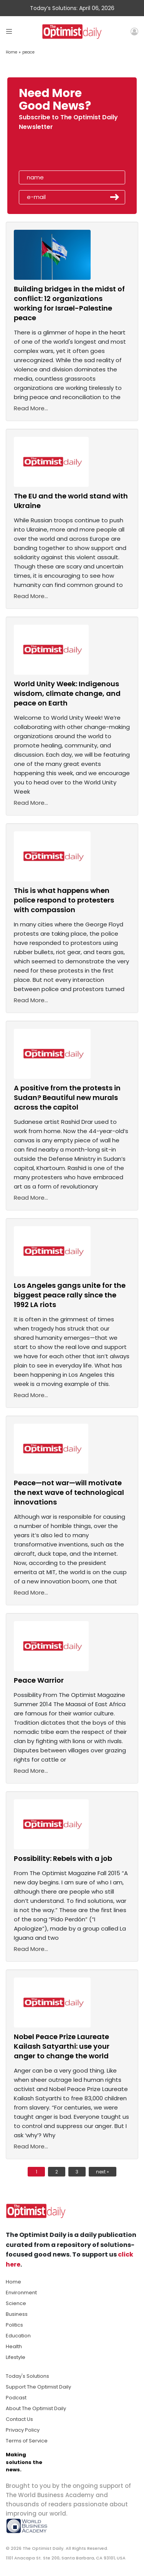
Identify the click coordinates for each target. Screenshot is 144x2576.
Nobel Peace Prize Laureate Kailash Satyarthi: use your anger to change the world (61, 2046)
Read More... (31, 408)
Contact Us (19, 2419)
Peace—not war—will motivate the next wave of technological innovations (69, 1492)
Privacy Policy (23, 2430)
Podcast (16, 2397)
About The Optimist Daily (36, 2408)
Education (18, 2335)
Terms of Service (27, 2440)
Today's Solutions (27, 2376)
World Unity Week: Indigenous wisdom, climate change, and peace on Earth (67, 693)
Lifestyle (15, 2357)
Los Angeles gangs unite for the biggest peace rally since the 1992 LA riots (70, 1294)
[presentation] (63, 152)
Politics (14, 2325)
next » (102, 2171)
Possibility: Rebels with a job (63, 1858)
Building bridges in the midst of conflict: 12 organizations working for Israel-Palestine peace (69, 303)
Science (16, 2303)
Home (11, 52)
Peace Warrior (39, 1680)
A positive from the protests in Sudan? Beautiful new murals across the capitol (67, 1097)
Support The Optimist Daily (38, 2386)
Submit (114, 197)
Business (17, 2314)
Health (14, 2346)
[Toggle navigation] (9, 31)
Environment (21, 2292)
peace (28, 52)
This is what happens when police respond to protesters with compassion (64, 900)
